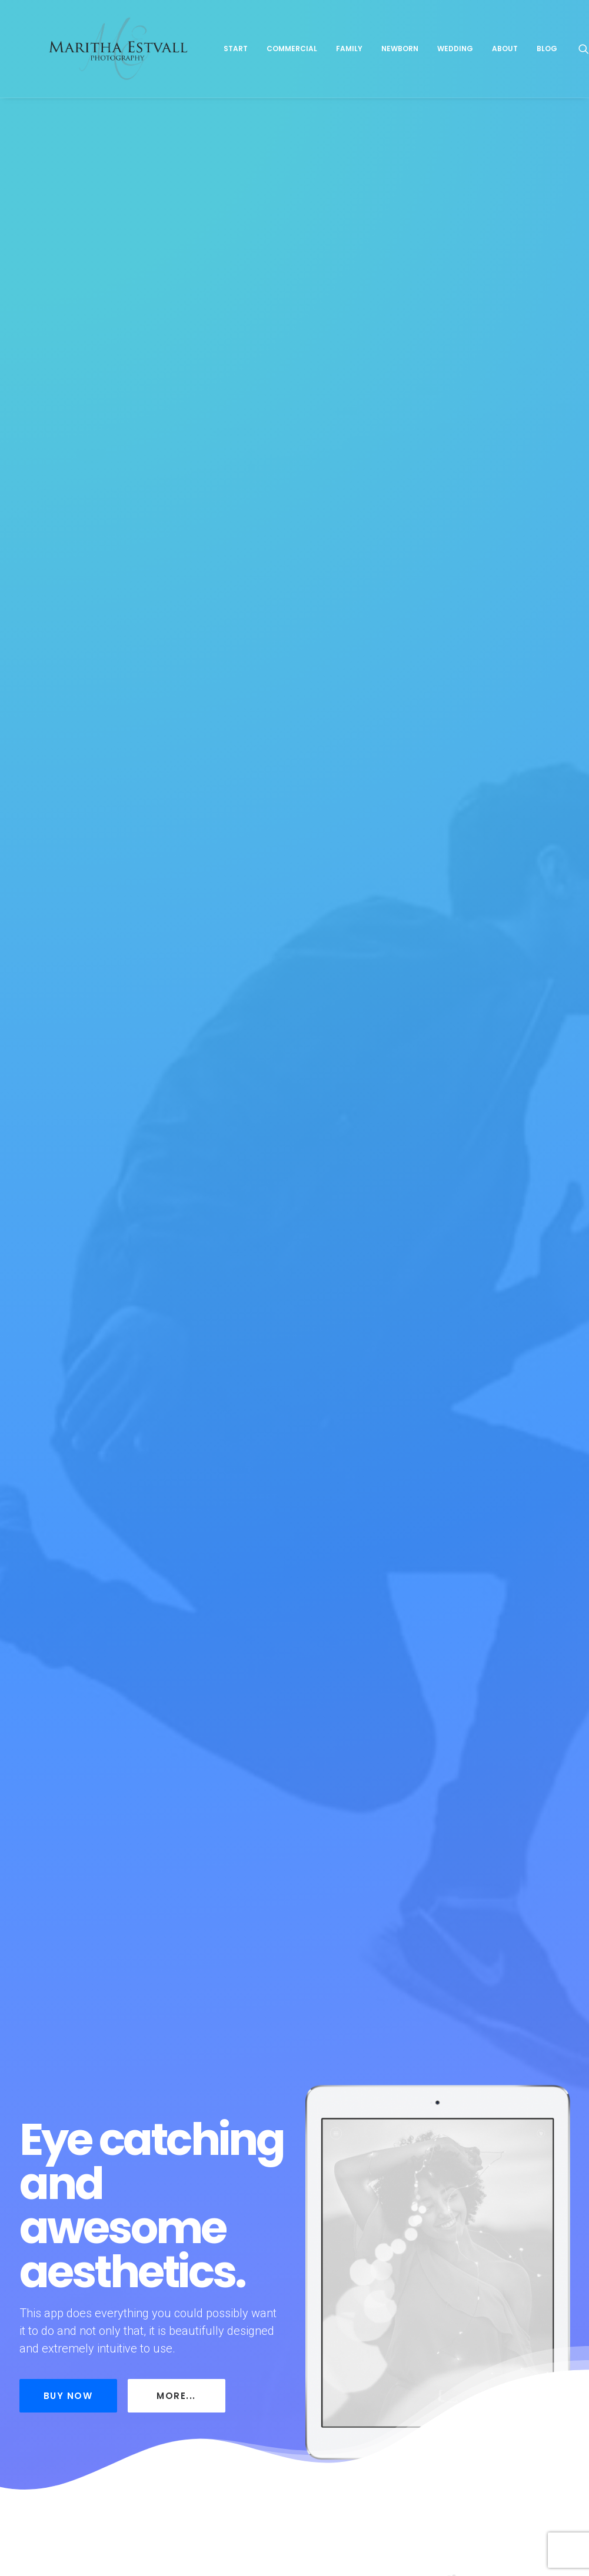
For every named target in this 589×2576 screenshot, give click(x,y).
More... (176, 374)
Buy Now (68, 374)
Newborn (451, 69)
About (556, 69)
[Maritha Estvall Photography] (143, 69)
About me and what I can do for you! (107, 2232)
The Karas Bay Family (284, 2222)
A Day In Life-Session (467, 2219)
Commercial (343, 69)
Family (400, 69)
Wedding (506, 69)
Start (287, 69)
